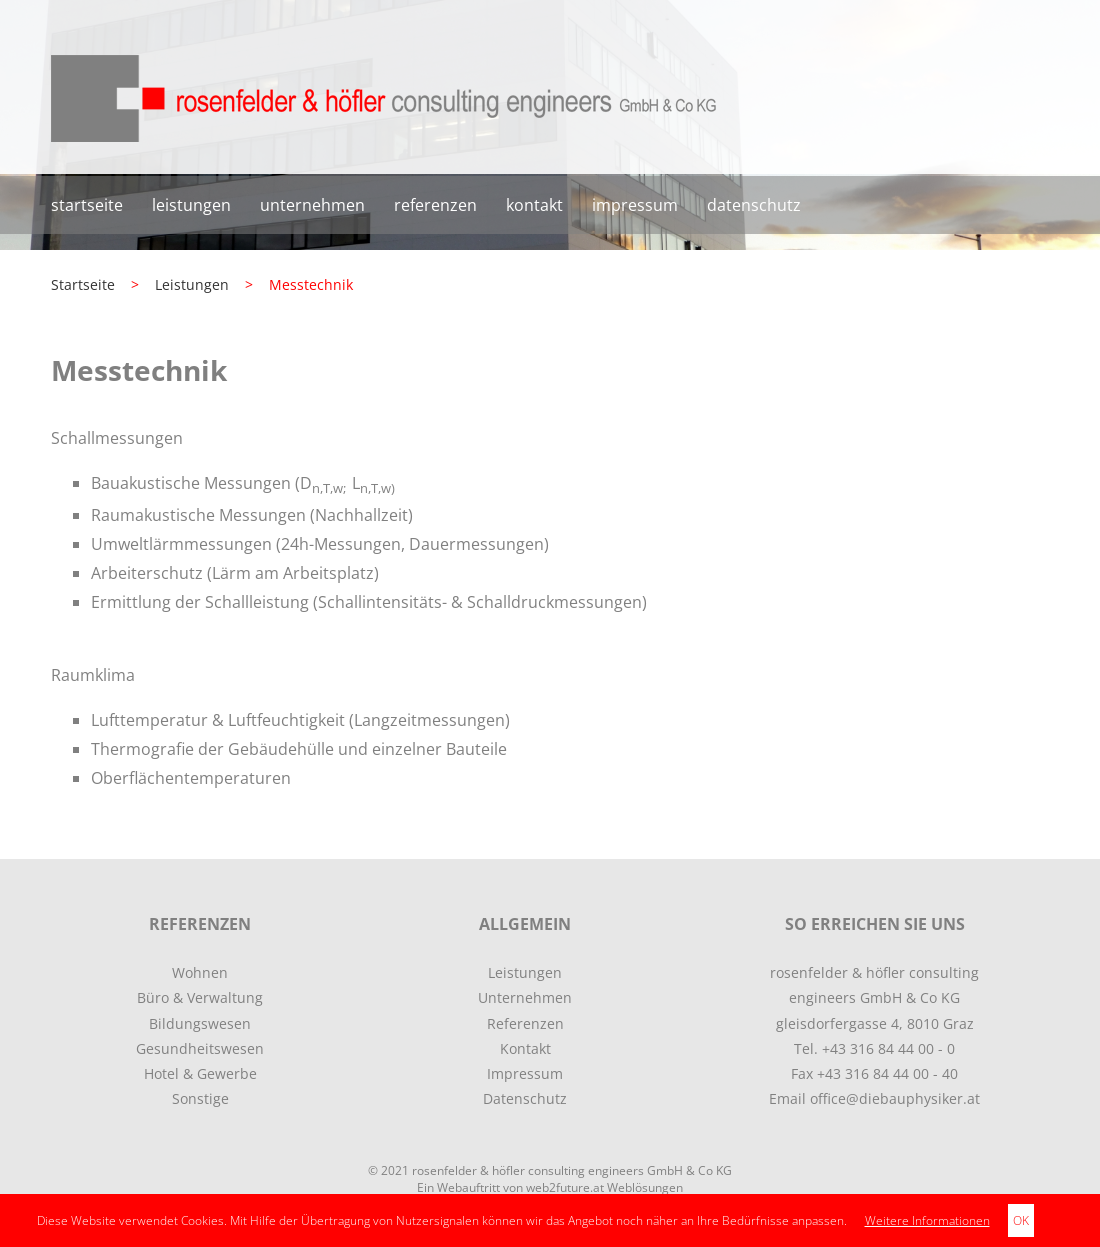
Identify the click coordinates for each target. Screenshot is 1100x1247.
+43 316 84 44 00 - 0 (888, 1048)
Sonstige (200, 1098)
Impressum (635, 205)
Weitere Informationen (927, 1220)
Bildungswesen (200, 1023)
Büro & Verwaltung (200, 997)
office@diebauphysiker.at (895, 1098)
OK (1021, 1220)
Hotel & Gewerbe (200, 1073)
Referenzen (435, 205)
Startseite (87, 205)
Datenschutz (754, 205)
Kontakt (534, 205)
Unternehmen (312, 205)
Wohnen (200, 972)
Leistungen (191, 205)
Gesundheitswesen (200, 1048)
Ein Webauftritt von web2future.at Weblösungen (550, 1187)
